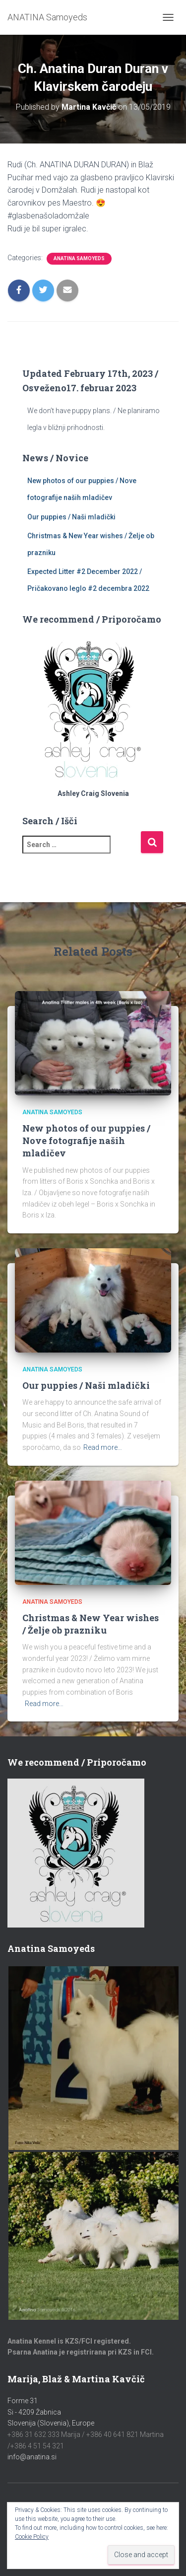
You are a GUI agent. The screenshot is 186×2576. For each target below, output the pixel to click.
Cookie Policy (32, 2536)
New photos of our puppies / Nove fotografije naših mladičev (86, 1140)
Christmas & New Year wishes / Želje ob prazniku (90, 1624)
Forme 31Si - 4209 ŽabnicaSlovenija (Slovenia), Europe (50, 2412)
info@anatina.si (32, 2457)
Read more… (102, 1447)
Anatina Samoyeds (79, 258)
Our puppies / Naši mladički (71, 517)
